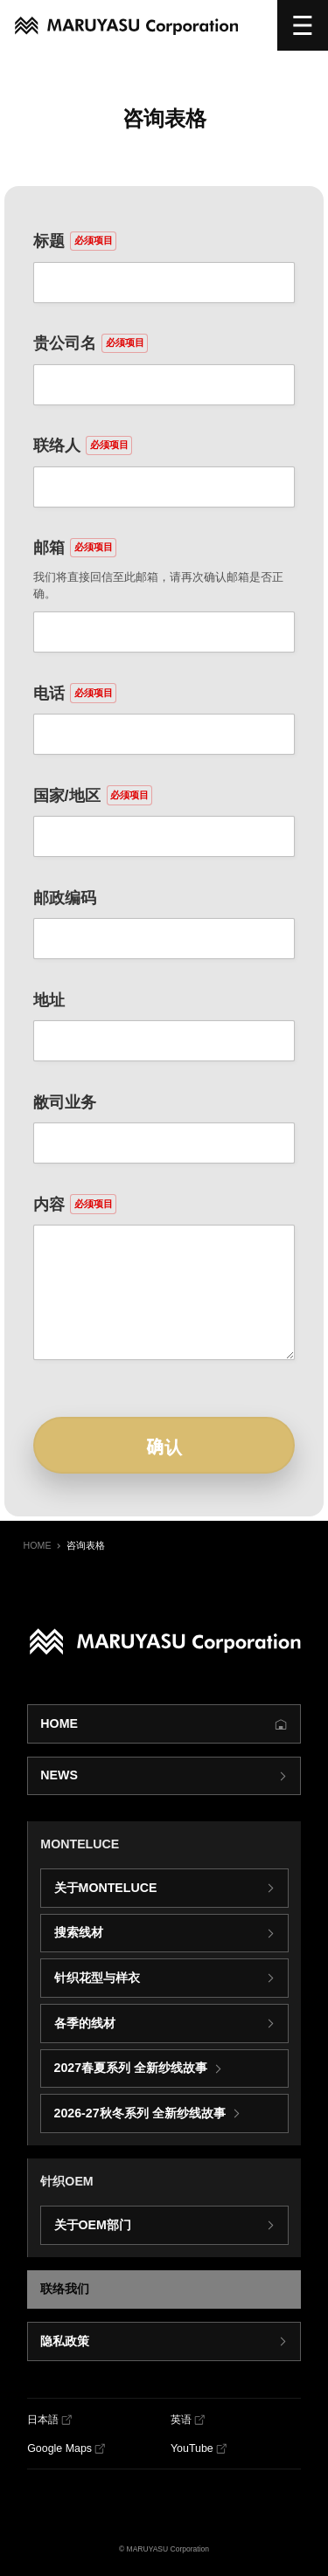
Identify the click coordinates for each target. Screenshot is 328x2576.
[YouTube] (199, 2449)
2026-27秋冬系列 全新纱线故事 (140, 2113)
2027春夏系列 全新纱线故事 (131, 2068)
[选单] (302, 25)
